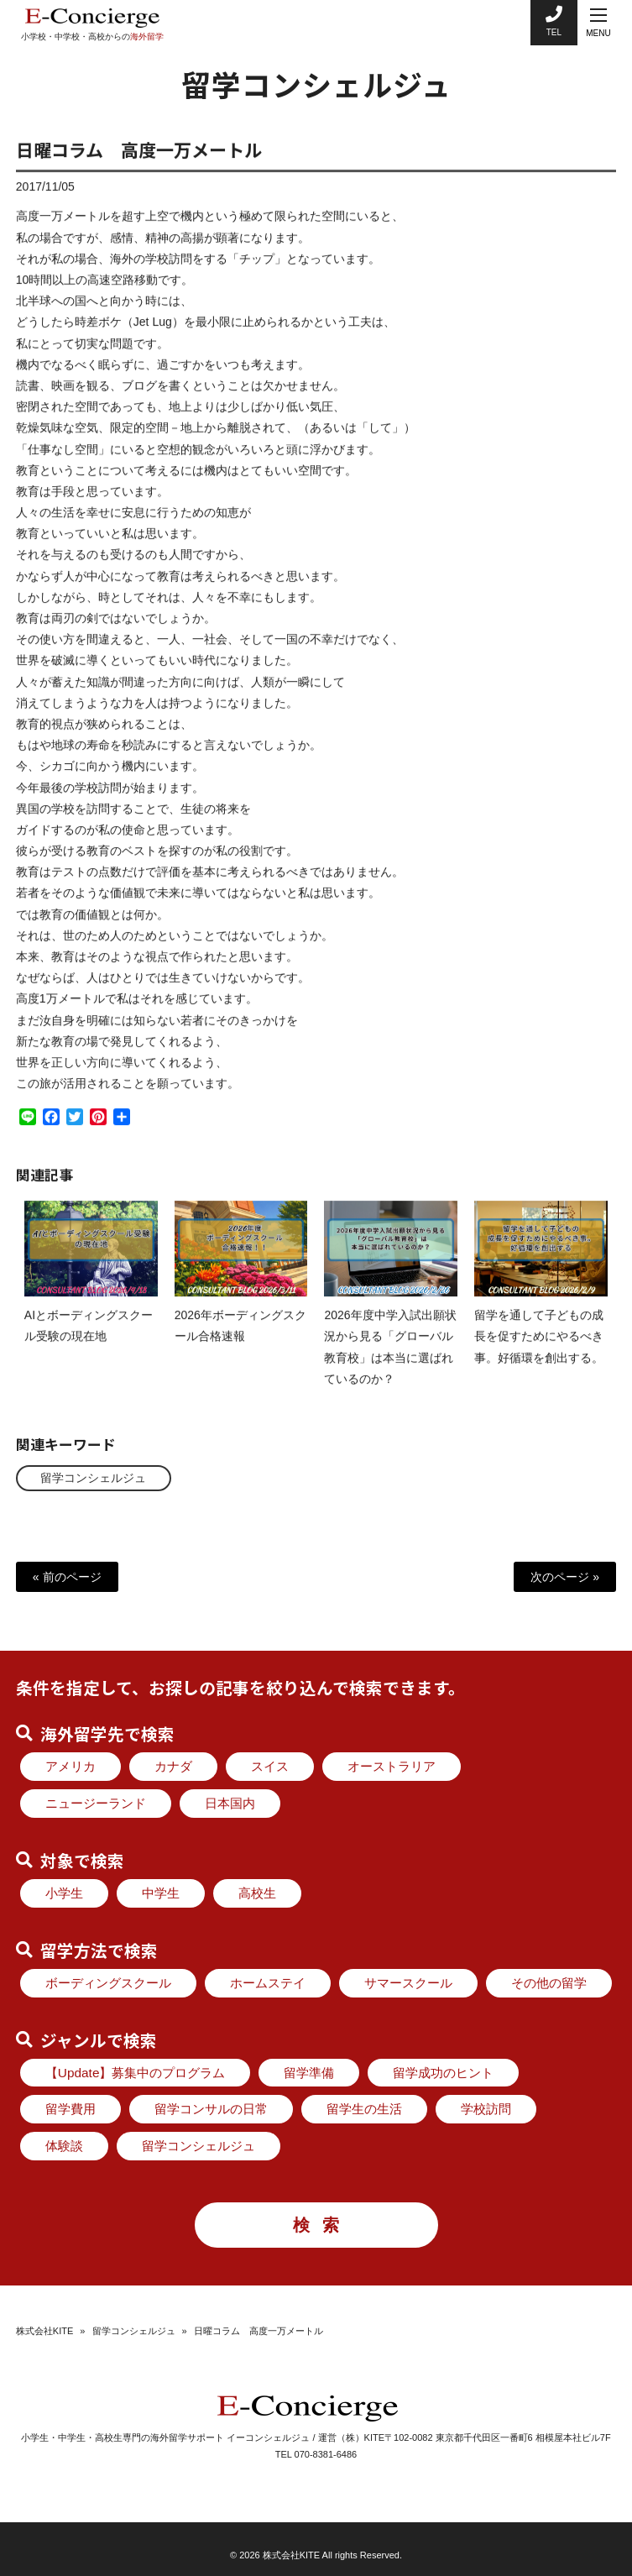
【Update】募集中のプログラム (135, 2073)
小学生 (64, 1893)
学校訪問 (486, 2109)
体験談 (64, 2146)
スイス (270, 1766)
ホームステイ (268, 1983)
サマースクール (408, 1983)
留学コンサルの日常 (211, 2109)
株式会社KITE (44, 2331)
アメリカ (70, 1766)
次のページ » (564, 1577)
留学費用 (70, 2109)
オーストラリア (391, 1766)
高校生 (257, 1893)
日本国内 (230, 1803)
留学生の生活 (364, 2109)
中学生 (161, 1893)
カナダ (173, 1766)
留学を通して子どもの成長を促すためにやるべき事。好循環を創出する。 (538, 1352)
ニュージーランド (95, 1803)
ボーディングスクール (108, 1983)
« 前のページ (67, 1577)
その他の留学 (549, 1983)
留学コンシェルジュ (94, 1477)
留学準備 (309, 2073)
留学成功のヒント (443, 2073)
